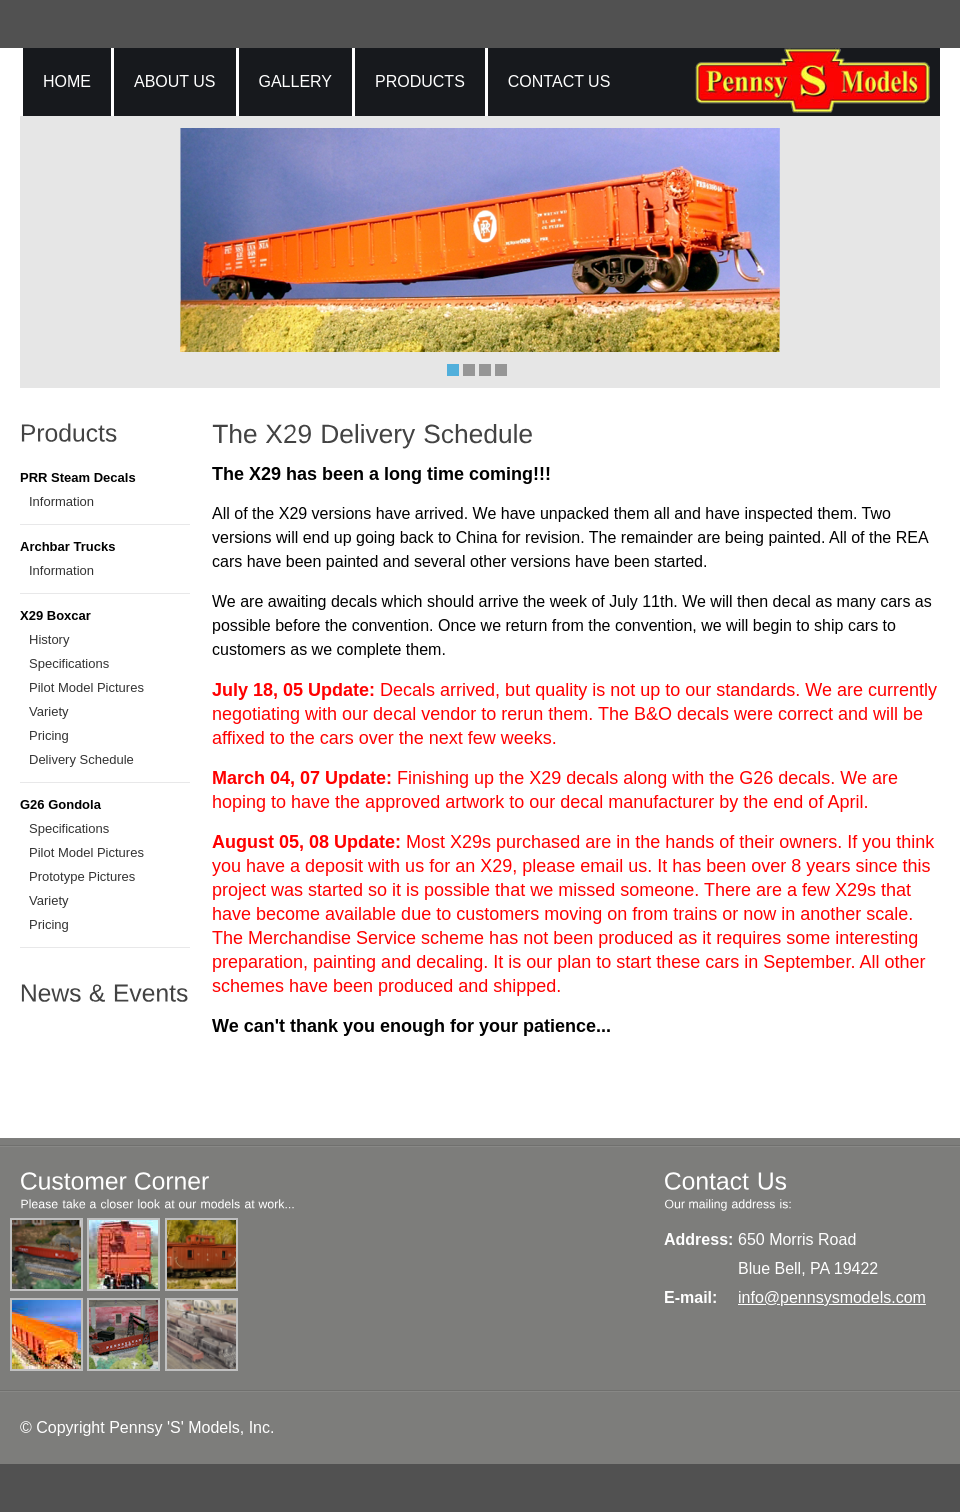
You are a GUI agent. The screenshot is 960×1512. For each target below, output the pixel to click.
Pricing (49, 735)
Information (61, 501)
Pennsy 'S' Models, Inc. (191, 1427)
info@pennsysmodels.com (832, 1297)
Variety (49, 711)
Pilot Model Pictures (86, 687)
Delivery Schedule (81, 759)
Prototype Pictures (82, 876)
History (49, 639)
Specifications (69, 663)
